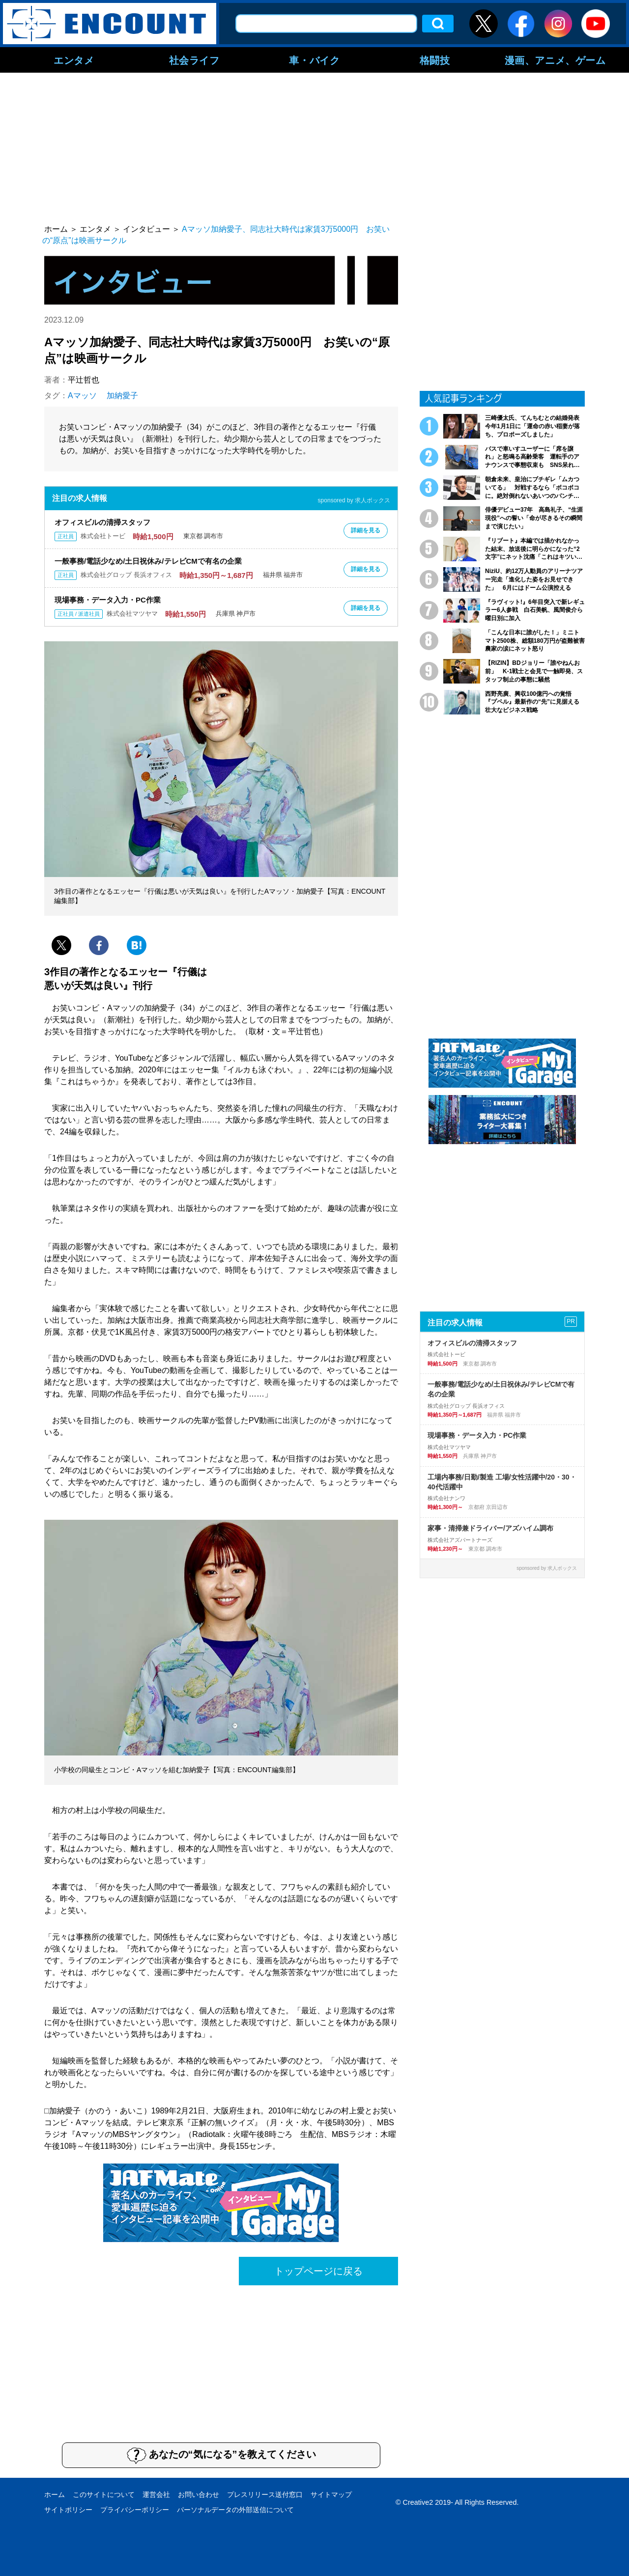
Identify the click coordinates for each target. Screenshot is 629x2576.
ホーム (54, 2494)
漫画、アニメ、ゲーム (555, 60)
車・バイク (314, 60)
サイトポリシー (68, 2509)
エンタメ (74, 60)
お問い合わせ (198, 2494)
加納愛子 (122, 395)
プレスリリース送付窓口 (265, 2494)
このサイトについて (104, 2494)
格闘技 (435, 60)
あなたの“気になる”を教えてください (221, 2455)
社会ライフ (194, 60)
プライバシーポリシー (134, 2509)
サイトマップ (331, 2494)
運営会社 (156, 2494)
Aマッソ (82, 395)
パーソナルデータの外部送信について (235, 2509)
